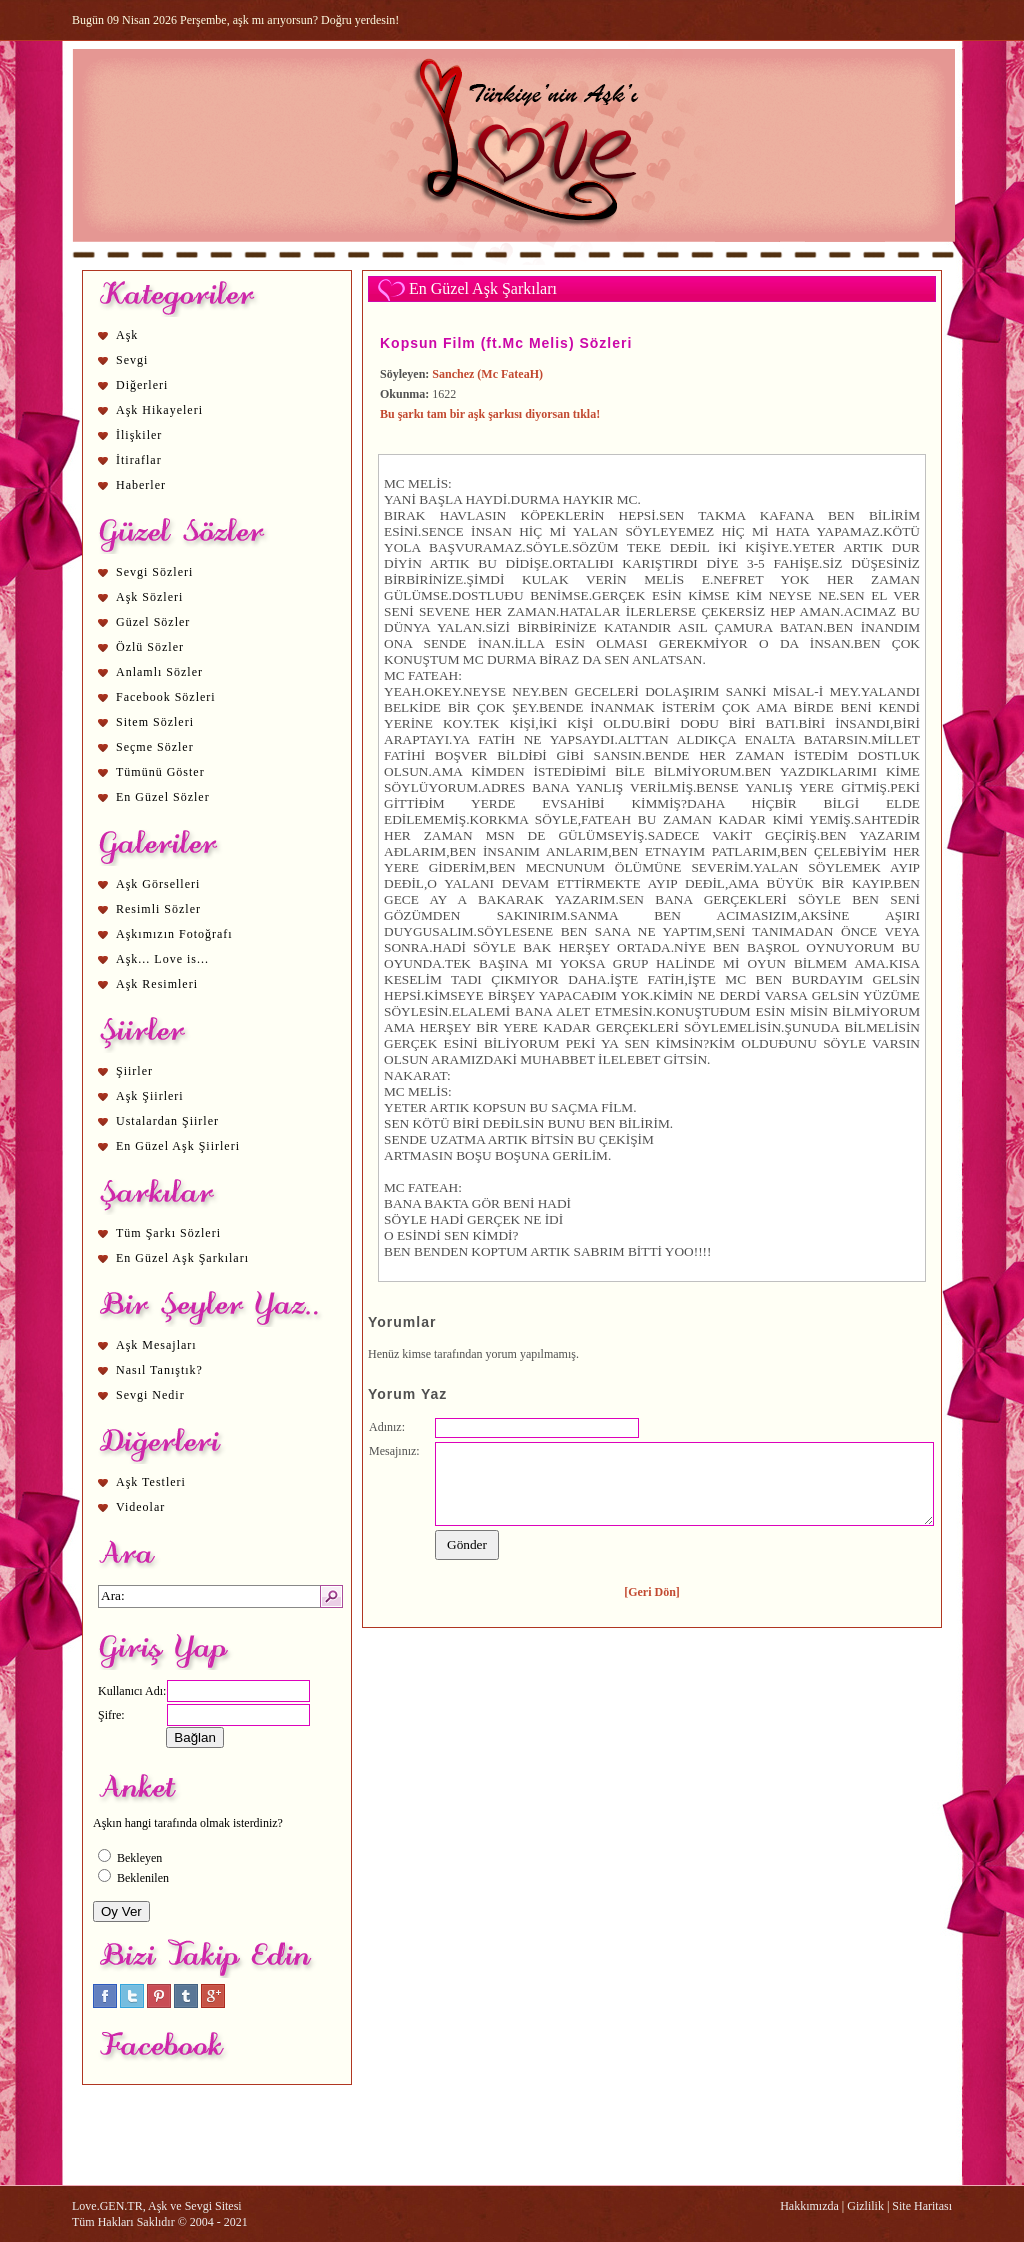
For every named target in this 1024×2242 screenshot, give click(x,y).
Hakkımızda (809, 2206)
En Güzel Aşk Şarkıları (182, 1258)
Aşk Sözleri (149, 597)
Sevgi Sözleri (154, 572)
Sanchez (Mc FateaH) (487, 374)
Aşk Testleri (151, 1482)
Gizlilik (865, 2206)
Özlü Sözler (150, 647)
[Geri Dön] (652, 1592)
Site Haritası (922, 2206)
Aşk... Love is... (162, 959)
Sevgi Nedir (150, 1395)
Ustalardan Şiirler (167, 1121)
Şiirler (134, 1071)
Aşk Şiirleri (150, 1096)
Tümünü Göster (160, 772)
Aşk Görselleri (158, 884)
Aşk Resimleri (157, 984)
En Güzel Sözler (163, 797)
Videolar (140, 1507)
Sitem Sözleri (155, 722)
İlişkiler (139, 435)
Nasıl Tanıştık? (159, 1370)
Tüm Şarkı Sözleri (168, 1233)
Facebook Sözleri (166, 697)
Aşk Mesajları (156, 1345)
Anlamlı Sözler (159, 672)
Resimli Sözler (158, 909)
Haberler (141, 485)
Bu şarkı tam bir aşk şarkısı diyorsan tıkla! (490, 414)
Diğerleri (142, 385)
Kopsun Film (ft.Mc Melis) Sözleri (506, 343)
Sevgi (132, 360)
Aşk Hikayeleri (159, 410)
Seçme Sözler (155, 747)
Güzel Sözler (153, 622)
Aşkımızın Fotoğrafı (174, 934)
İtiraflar (139, 460)
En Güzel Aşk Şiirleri (178, 1146)
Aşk (127, 335)
